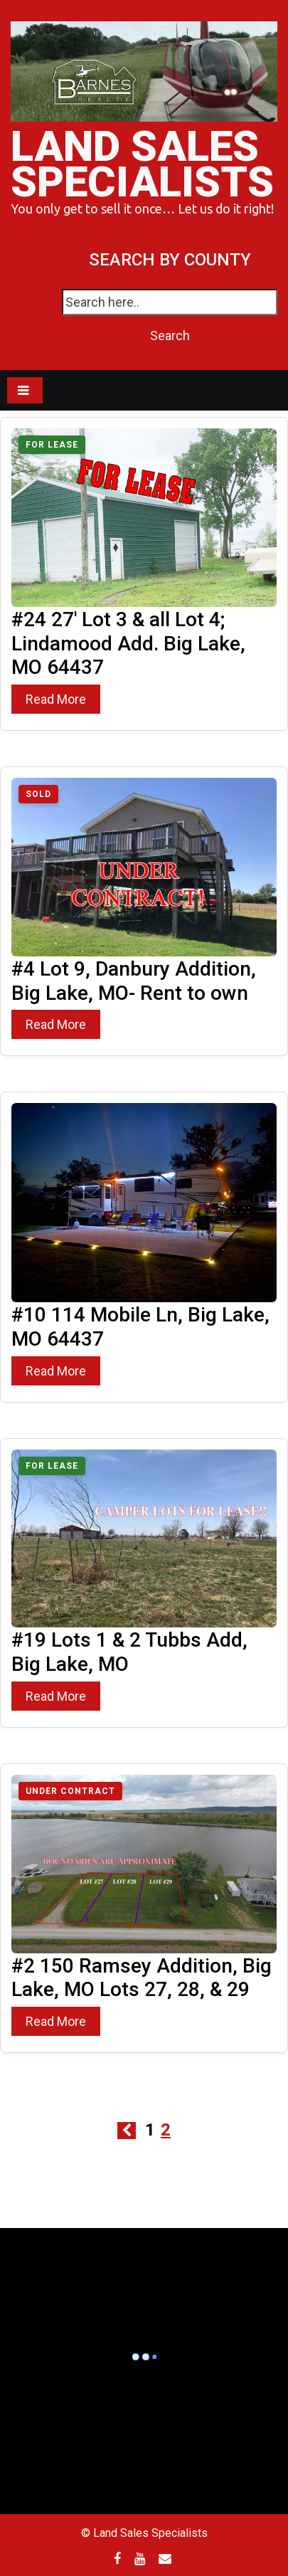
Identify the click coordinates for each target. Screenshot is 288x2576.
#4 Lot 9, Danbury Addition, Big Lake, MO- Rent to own (133, 981)
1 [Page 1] (150, 2130)
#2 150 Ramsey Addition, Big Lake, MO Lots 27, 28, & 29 (141, 1978)
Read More (56, 699)
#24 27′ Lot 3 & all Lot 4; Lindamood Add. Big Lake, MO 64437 (128, 644)
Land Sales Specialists (142, 164)
